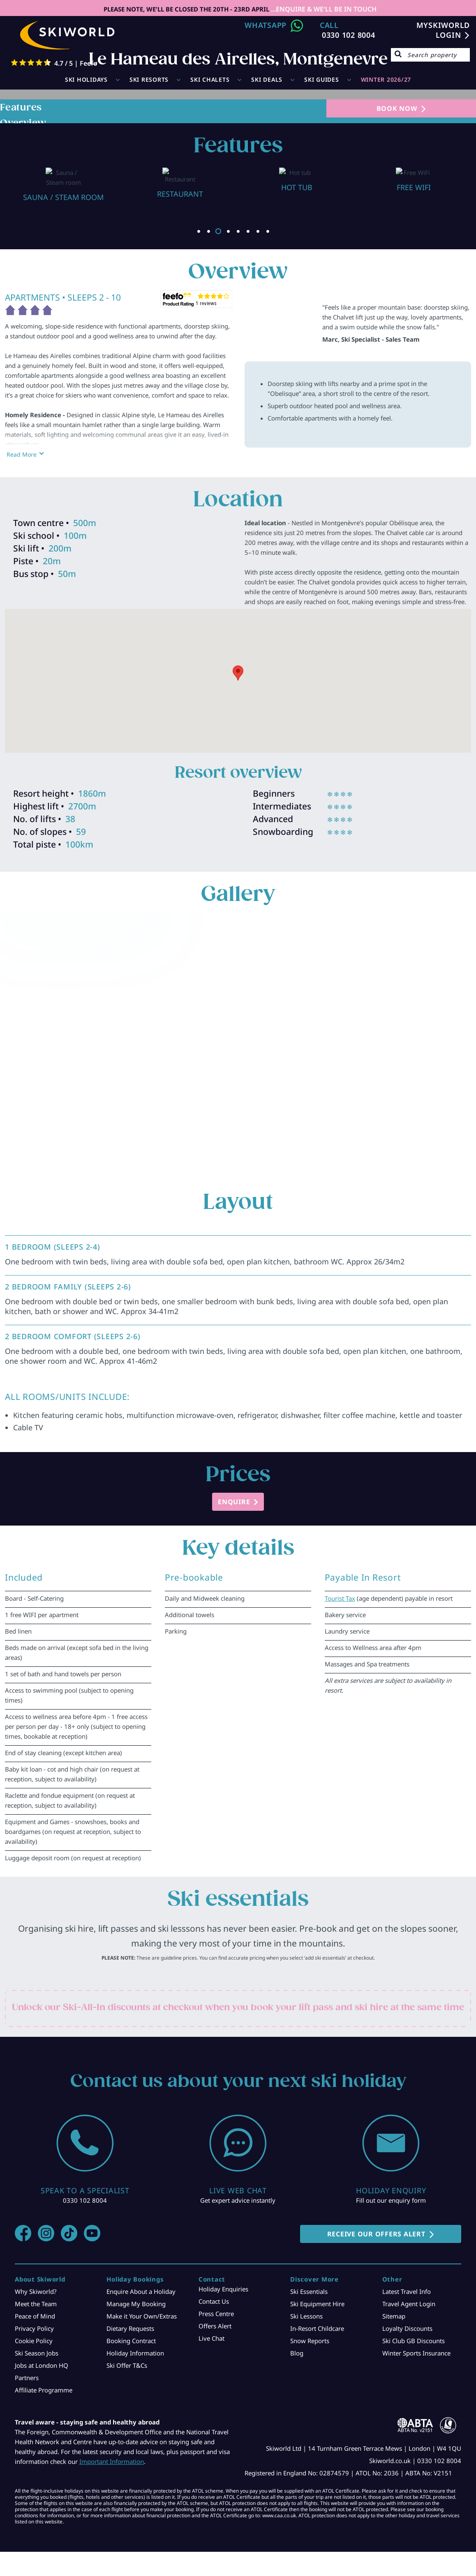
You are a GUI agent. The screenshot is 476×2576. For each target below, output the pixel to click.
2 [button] (208, 231)
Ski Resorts (149, 79)
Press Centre (216, 2313)
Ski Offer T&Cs (126, 2365)
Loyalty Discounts (407, 2328)
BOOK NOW (397, 108)
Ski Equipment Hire (317, 2304)
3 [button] (218, 231)
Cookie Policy (34, 2341)
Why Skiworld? (36, 2291)
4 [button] (228, 231)
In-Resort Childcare (317, 2328)
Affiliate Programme (43, 2390)
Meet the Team (36, 2304)
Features (21, 107)
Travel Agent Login (408, 2304)
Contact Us (214, 2301)
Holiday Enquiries (223, 2289)
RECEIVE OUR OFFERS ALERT (376, 2233)
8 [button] (267, 231)
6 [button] (248, 231)
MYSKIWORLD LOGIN (443, 30)
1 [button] (198, 231)
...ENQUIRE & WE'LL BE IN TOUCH (323, 9)
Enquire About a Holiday (141, 2291)
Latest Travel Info (406, 2291)
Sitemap (393, 2316)
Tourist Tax (340, 1598)
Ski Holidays (86, 79)
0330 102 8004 (348, 35)
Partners (27, 2378)
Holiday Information (135, 2353)
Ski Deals (266, 79)
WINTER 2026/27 (386, 79)
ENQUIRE (234, 1501)
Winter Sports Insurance (416, 2353)
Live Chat (211, 2338)
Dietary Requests (130, 2328)
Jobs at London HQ (41, 2365)
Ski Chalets (209, 79)
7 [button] (258, 231)
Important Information (111, 2461)
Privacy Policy (34, 2328)
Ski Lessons (306, 2316)
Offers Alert (215, 2326)
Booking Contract (131, 2341)
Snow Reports (309, 2341)
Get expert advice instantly (237, 2200)
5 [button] (238, 231)
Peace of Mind (35, 2316)
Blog (296, 2353)
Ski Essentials (309, 2291)
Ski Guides (321, 79)
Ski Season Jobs (36, 2353)
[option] (63, 180)
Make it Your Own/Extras (141, 2316)
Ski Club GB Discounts (413, 2341)
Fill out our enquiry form (391, 2200)
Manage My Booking (136, 2304)
